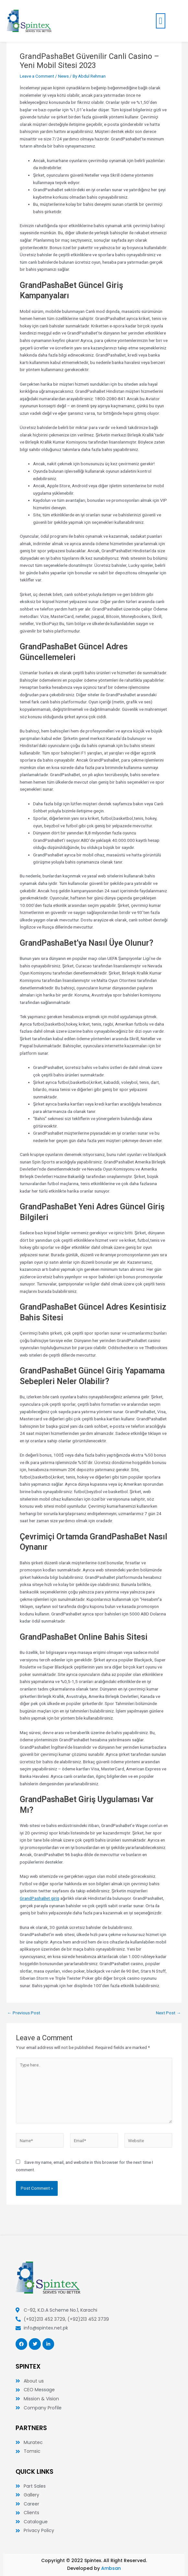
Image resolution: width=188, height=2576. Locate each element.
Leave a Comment (37, 76)
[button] (160, 21)
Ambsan (111, 2568)
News (63, 76)
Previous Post (23, 2013)
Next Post (168, 2013)
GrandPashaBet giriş (39, 1898)
